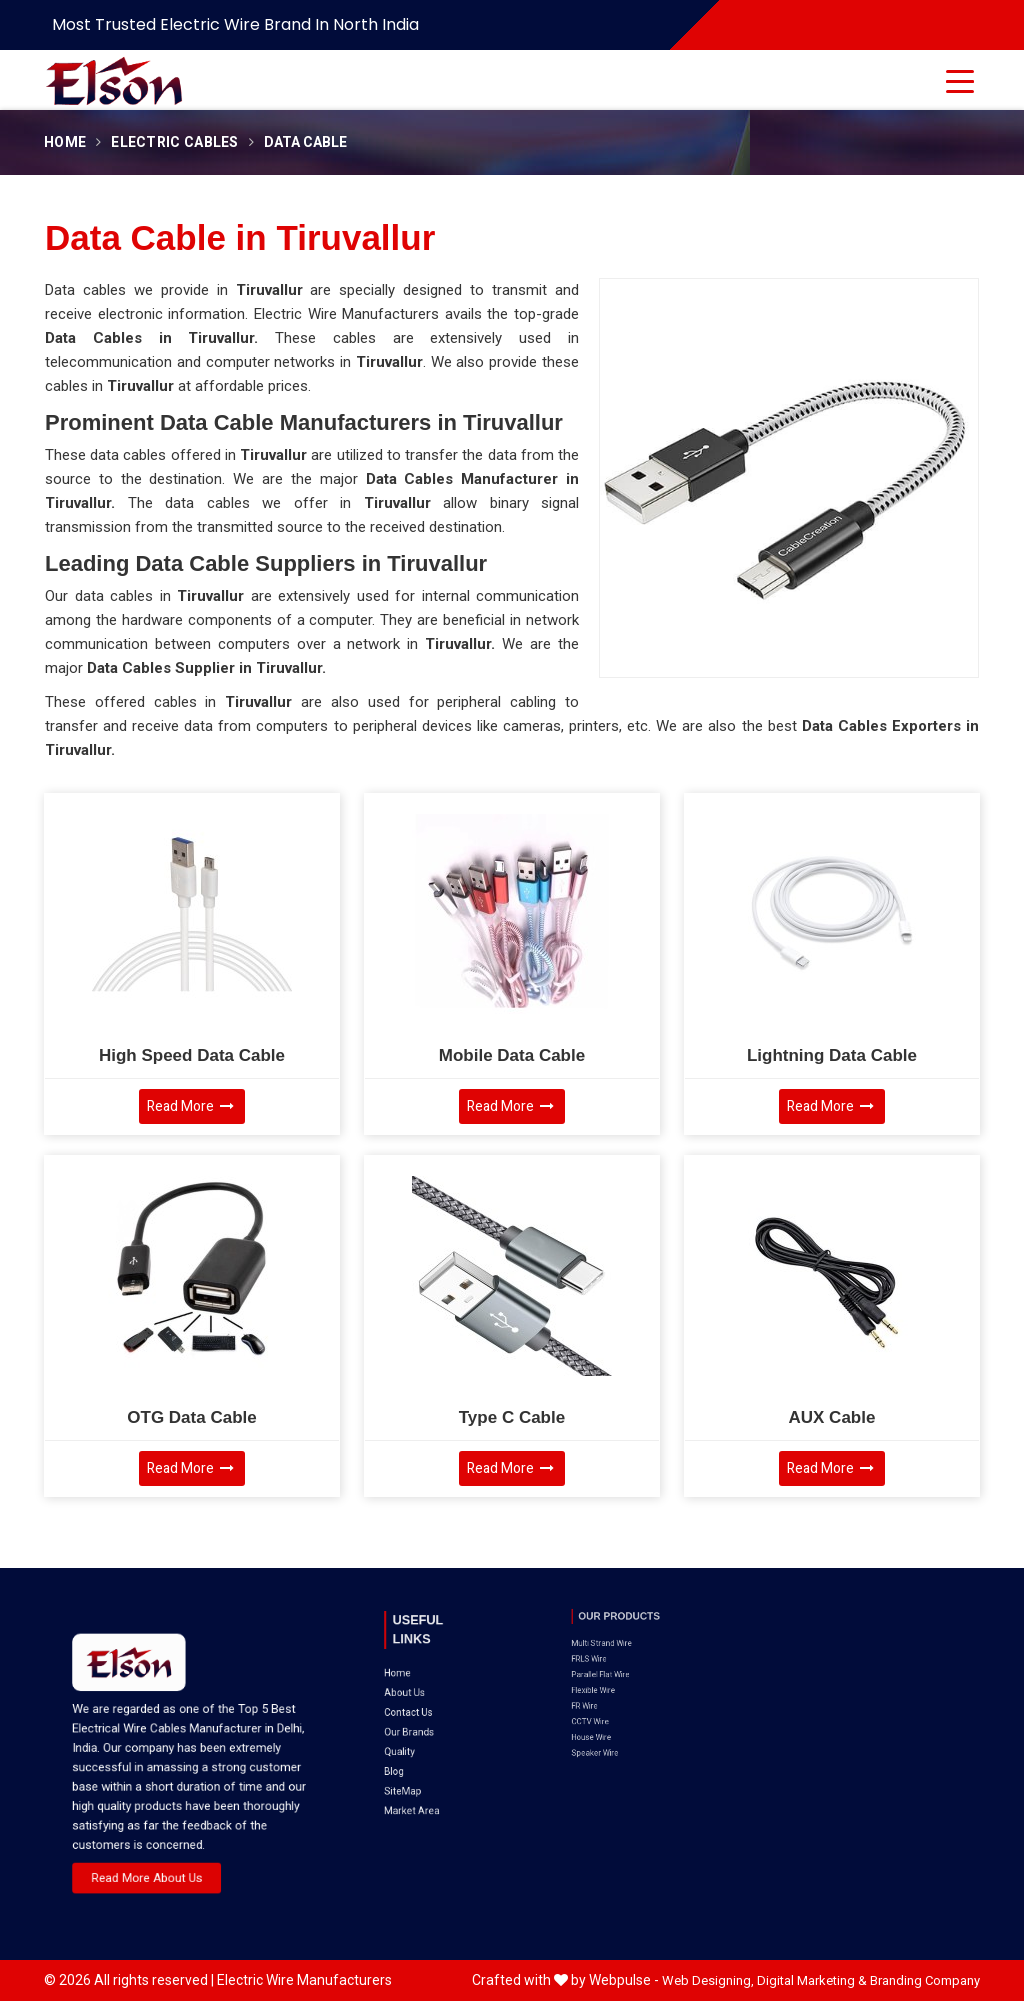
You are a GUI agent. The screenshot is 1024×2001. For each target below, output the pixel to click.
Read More (190, 1106)
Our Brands (420, 1681)
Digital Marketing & (812, 1980)
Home (65, 142)
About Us (418, 1661)
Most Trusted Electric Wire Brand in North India (235, 24)
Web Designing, (708, 1980)
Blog (413, 1701)
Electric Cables (175, 142)
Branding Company (925, 1980)
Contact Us (420, 1671)
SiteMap (417, 1710)
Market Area (422, 1720)
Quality (415, 1691)
